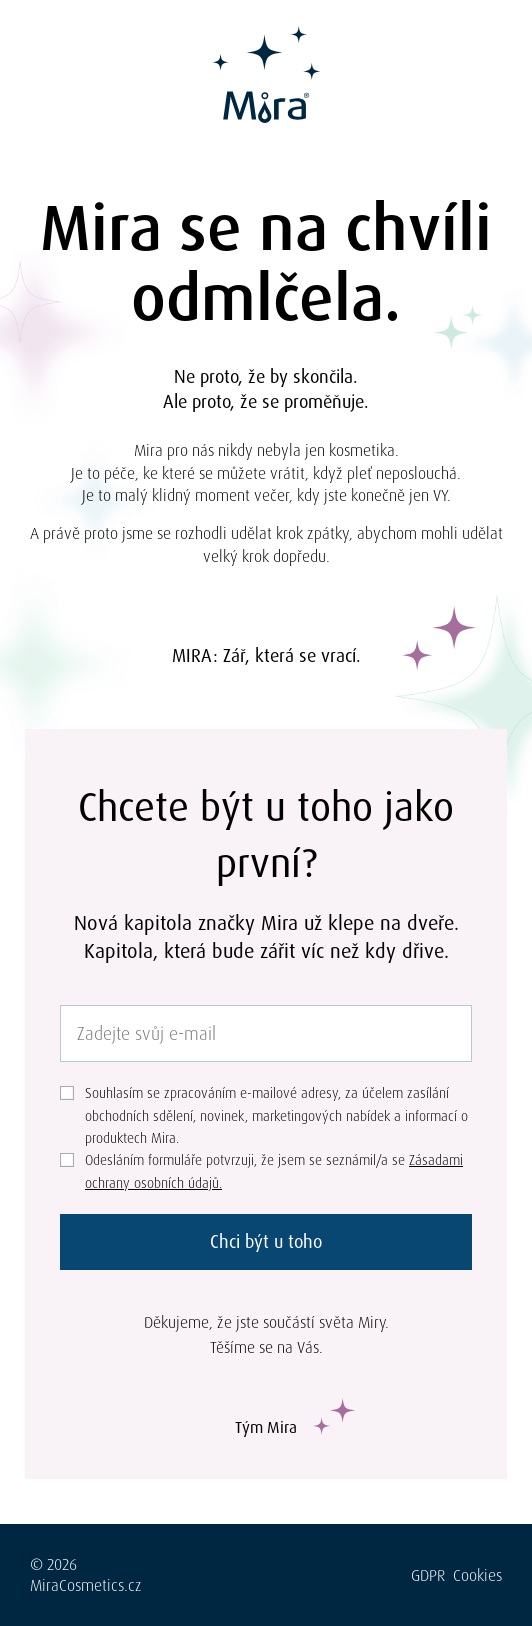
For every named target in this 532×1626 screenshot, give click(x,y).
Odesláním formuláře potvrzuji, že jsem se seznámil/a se (274, 1171)
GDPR (428, 1575)
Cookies (477, 1575)
